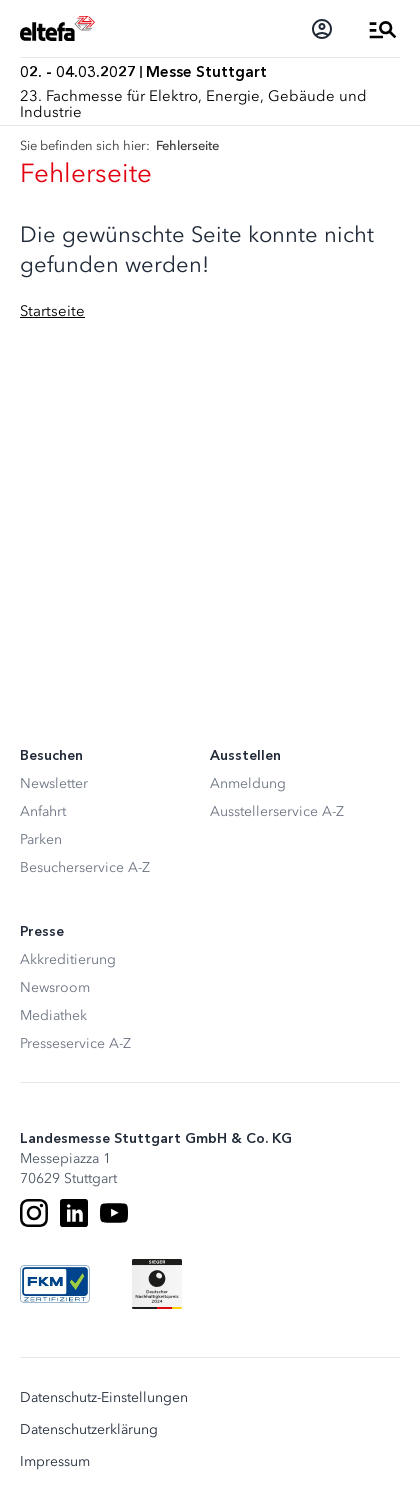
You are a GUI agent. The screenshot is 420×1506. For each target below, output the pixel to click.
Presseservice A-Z (75, 1043)
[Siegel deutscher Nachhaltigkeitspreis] (157, 1284)
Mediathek (53, 1015)
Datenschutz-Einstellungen (104, 1398)
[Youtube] (114, 1213)
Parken (41, 839)
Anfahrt (43, 811)
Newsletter (54, 783)
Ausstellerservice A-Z (277, 811)
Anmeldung (248, 783)
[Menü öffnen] (383, 29)
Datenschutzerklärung (89, 1430)
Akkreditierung (68, 959)
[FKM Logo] (55, 1284)
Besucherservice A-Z (85, 867)
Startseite (52, 311)
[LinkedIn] (74, 1213)
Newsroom (55, 987)
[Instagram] (34, 1213)
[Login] (322, 29)
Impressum (55, 1462)
